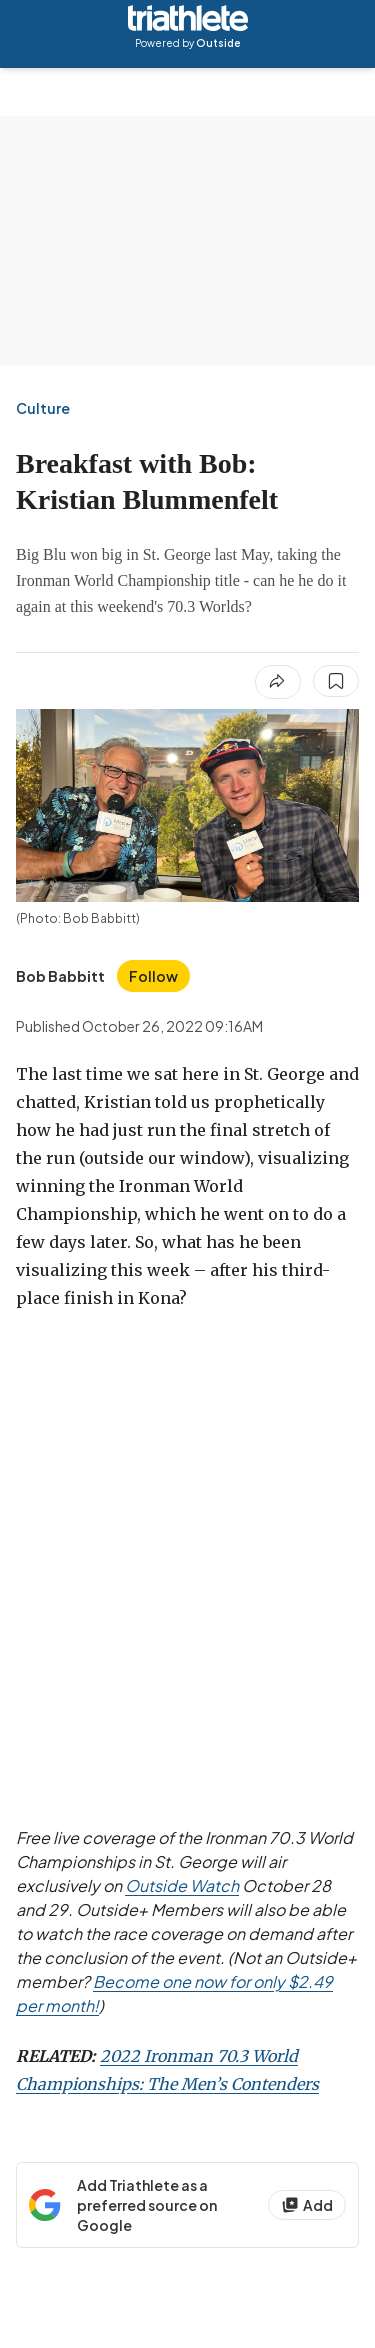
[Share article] (278, 682)
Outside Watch (182, 1885)
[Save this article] (336, 681)
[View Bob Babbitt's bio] (60, 976)
